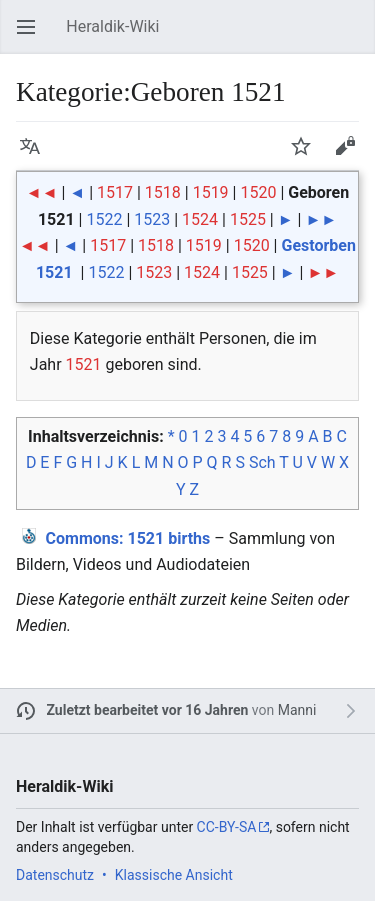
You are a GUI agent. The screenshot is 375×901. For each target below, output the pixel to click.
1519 (211, 192)
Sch (262, 462)
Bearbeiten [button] (351, 155)
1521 (84, 364)
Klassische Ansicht (174, 875)
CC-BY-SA (227, 827)
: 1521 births (128, 538)
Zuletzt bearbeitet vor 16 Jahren (148, 710)
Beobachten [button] (307, 155)
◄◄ (42, 192)
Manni (297, 710)
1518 (163, 192)
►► (321, 219)
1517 (115, 192)
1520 (258, 192)
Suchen (355, 36)
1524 (200, 219)
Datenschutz (55, 875)
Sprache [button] (36, 155)
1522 (104, 219)
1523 (152, 219)
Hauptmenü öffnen (32, 36)
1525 (248, 219)
